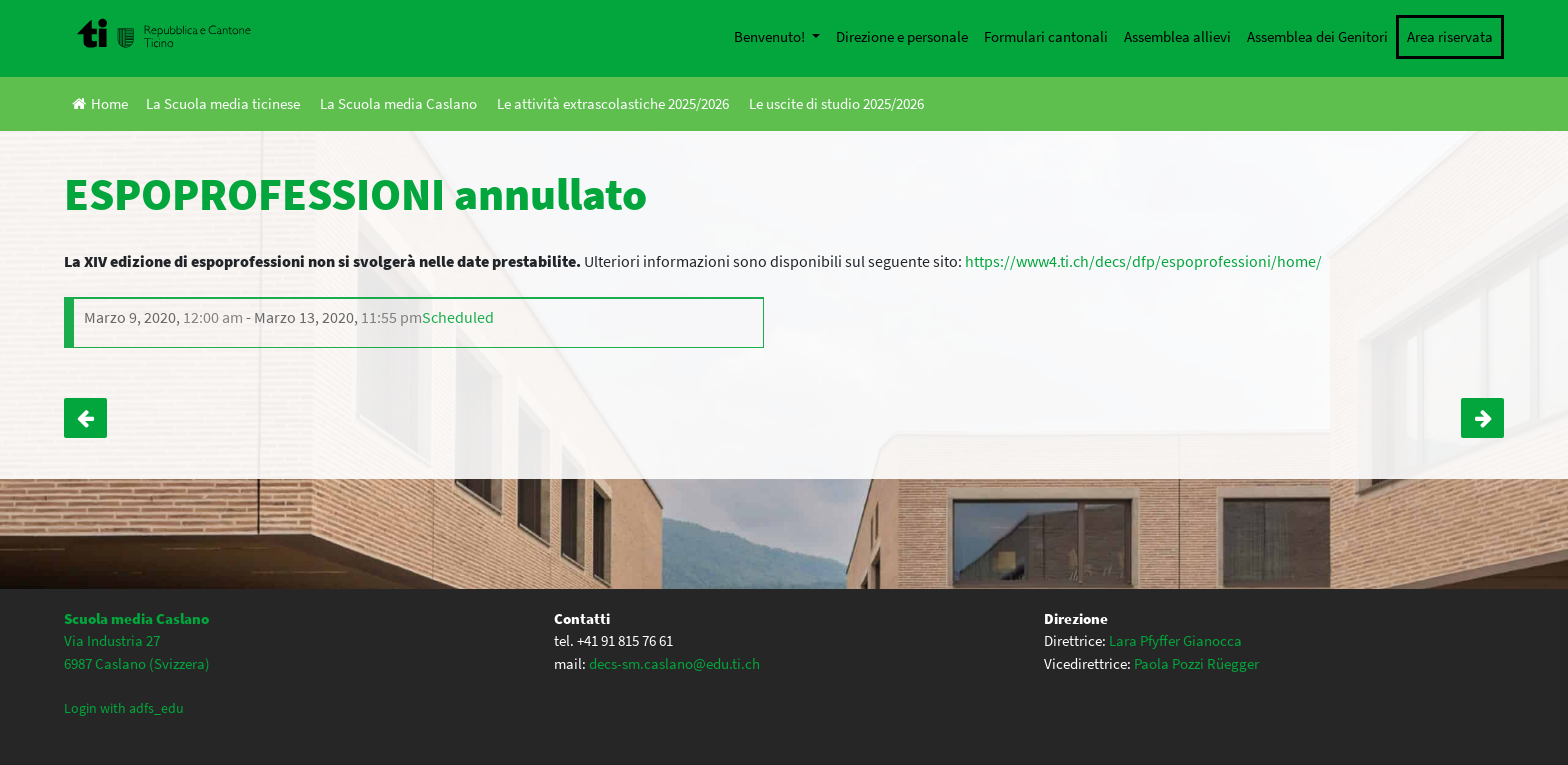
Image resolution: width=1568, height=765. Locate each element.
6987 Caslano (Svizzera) (137, 663)
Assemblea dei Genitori (1317, 36)
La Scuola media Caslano (398, 103)
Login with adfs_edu (124, 708)
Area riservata (1450, 36)
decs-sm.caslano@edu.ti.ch (674, 663)
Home (100, 103)
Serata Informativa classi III (85, 418)
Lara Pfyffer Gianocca (1175, 640)
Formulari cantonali (1046, 36)
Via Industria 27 (112, 640)
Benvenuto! (771, 36)
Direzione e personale (902, 36)
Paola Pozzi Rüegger (1196, 663)
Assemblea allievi (1177, 36)
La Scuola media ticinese (223, 103)
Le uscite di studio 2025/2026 (836, 103)
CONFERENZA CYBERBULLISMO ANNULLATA (1482, 418)
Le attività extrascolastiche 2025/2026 (613, 103)
